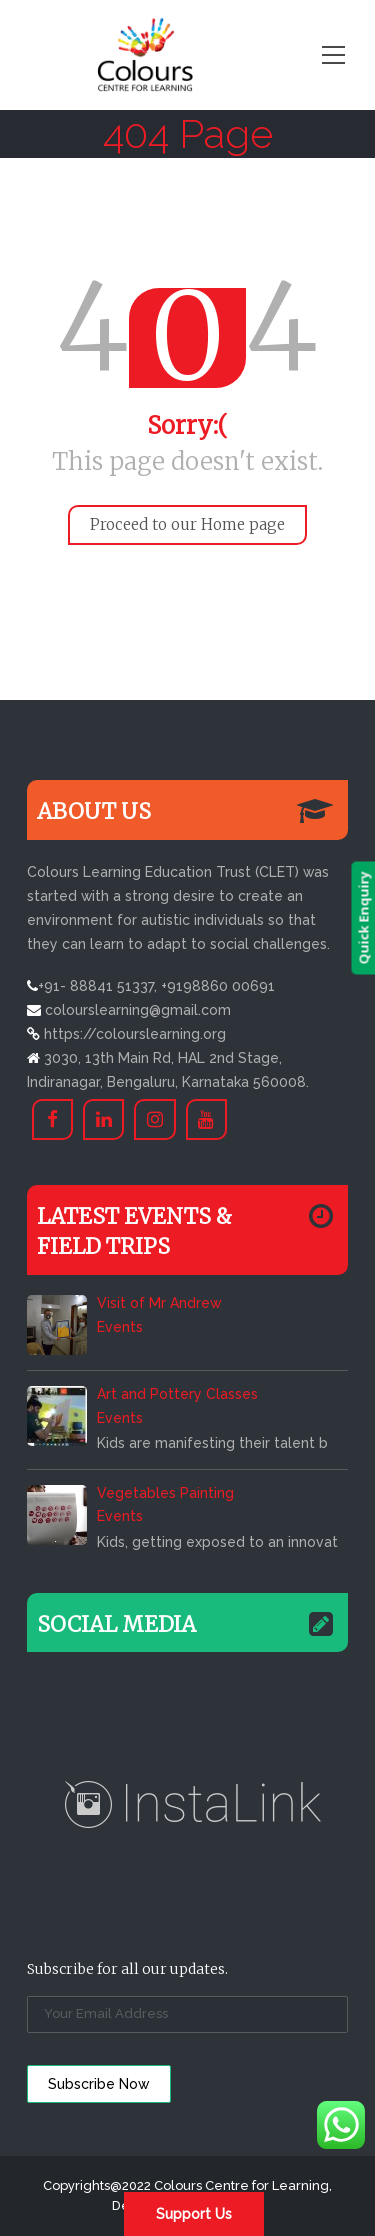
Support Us (194, 2214)
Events (120, 1327)
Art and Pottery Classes (177, 1394)
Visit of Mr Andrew (159, 1303)
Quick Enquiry (363, 917)
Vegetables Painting (165, 1493)
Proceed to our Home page (187, 524)
